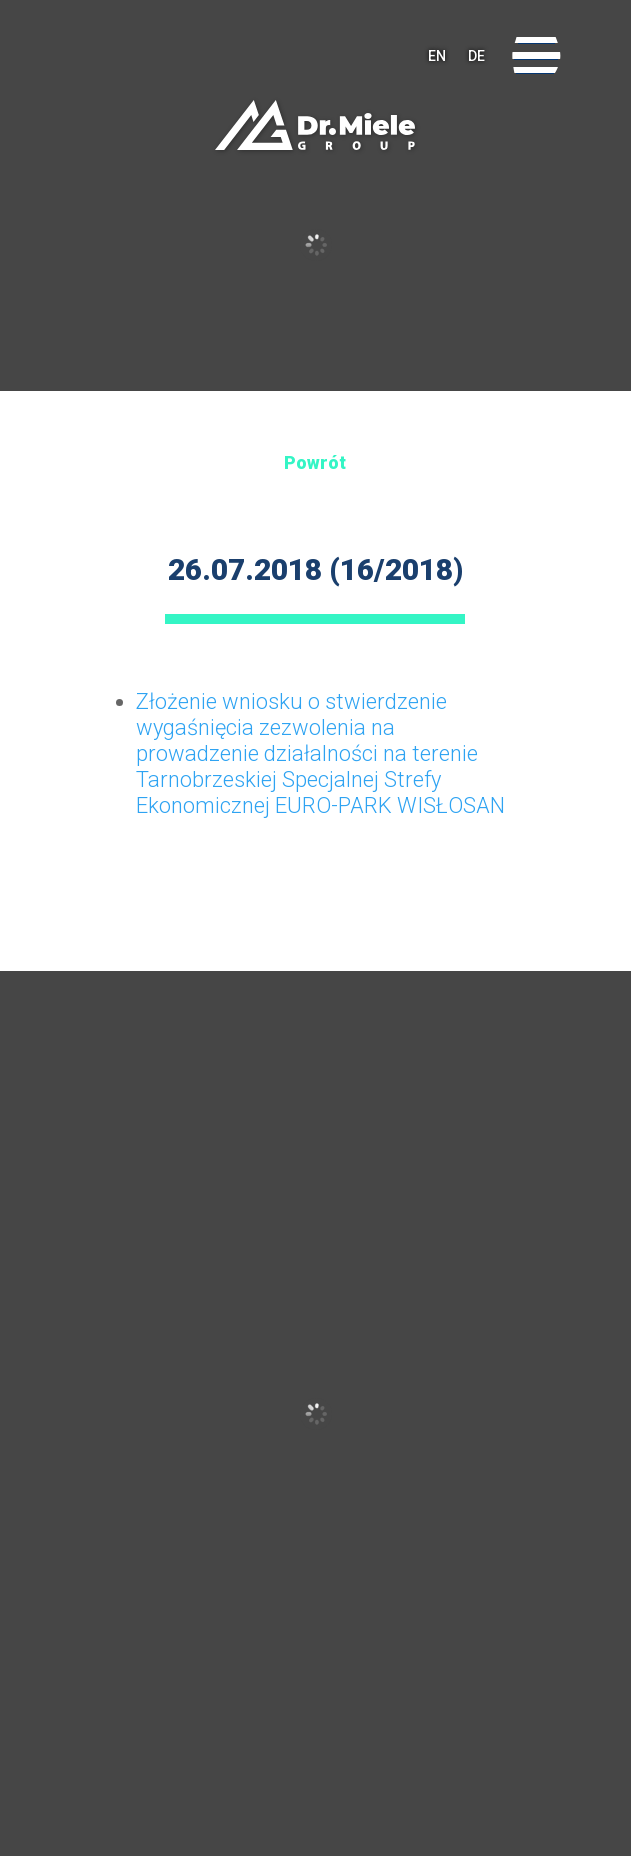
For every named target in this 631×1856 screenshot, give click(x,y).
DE (476, 56)
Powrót (315, 462)
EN (437, 56)
